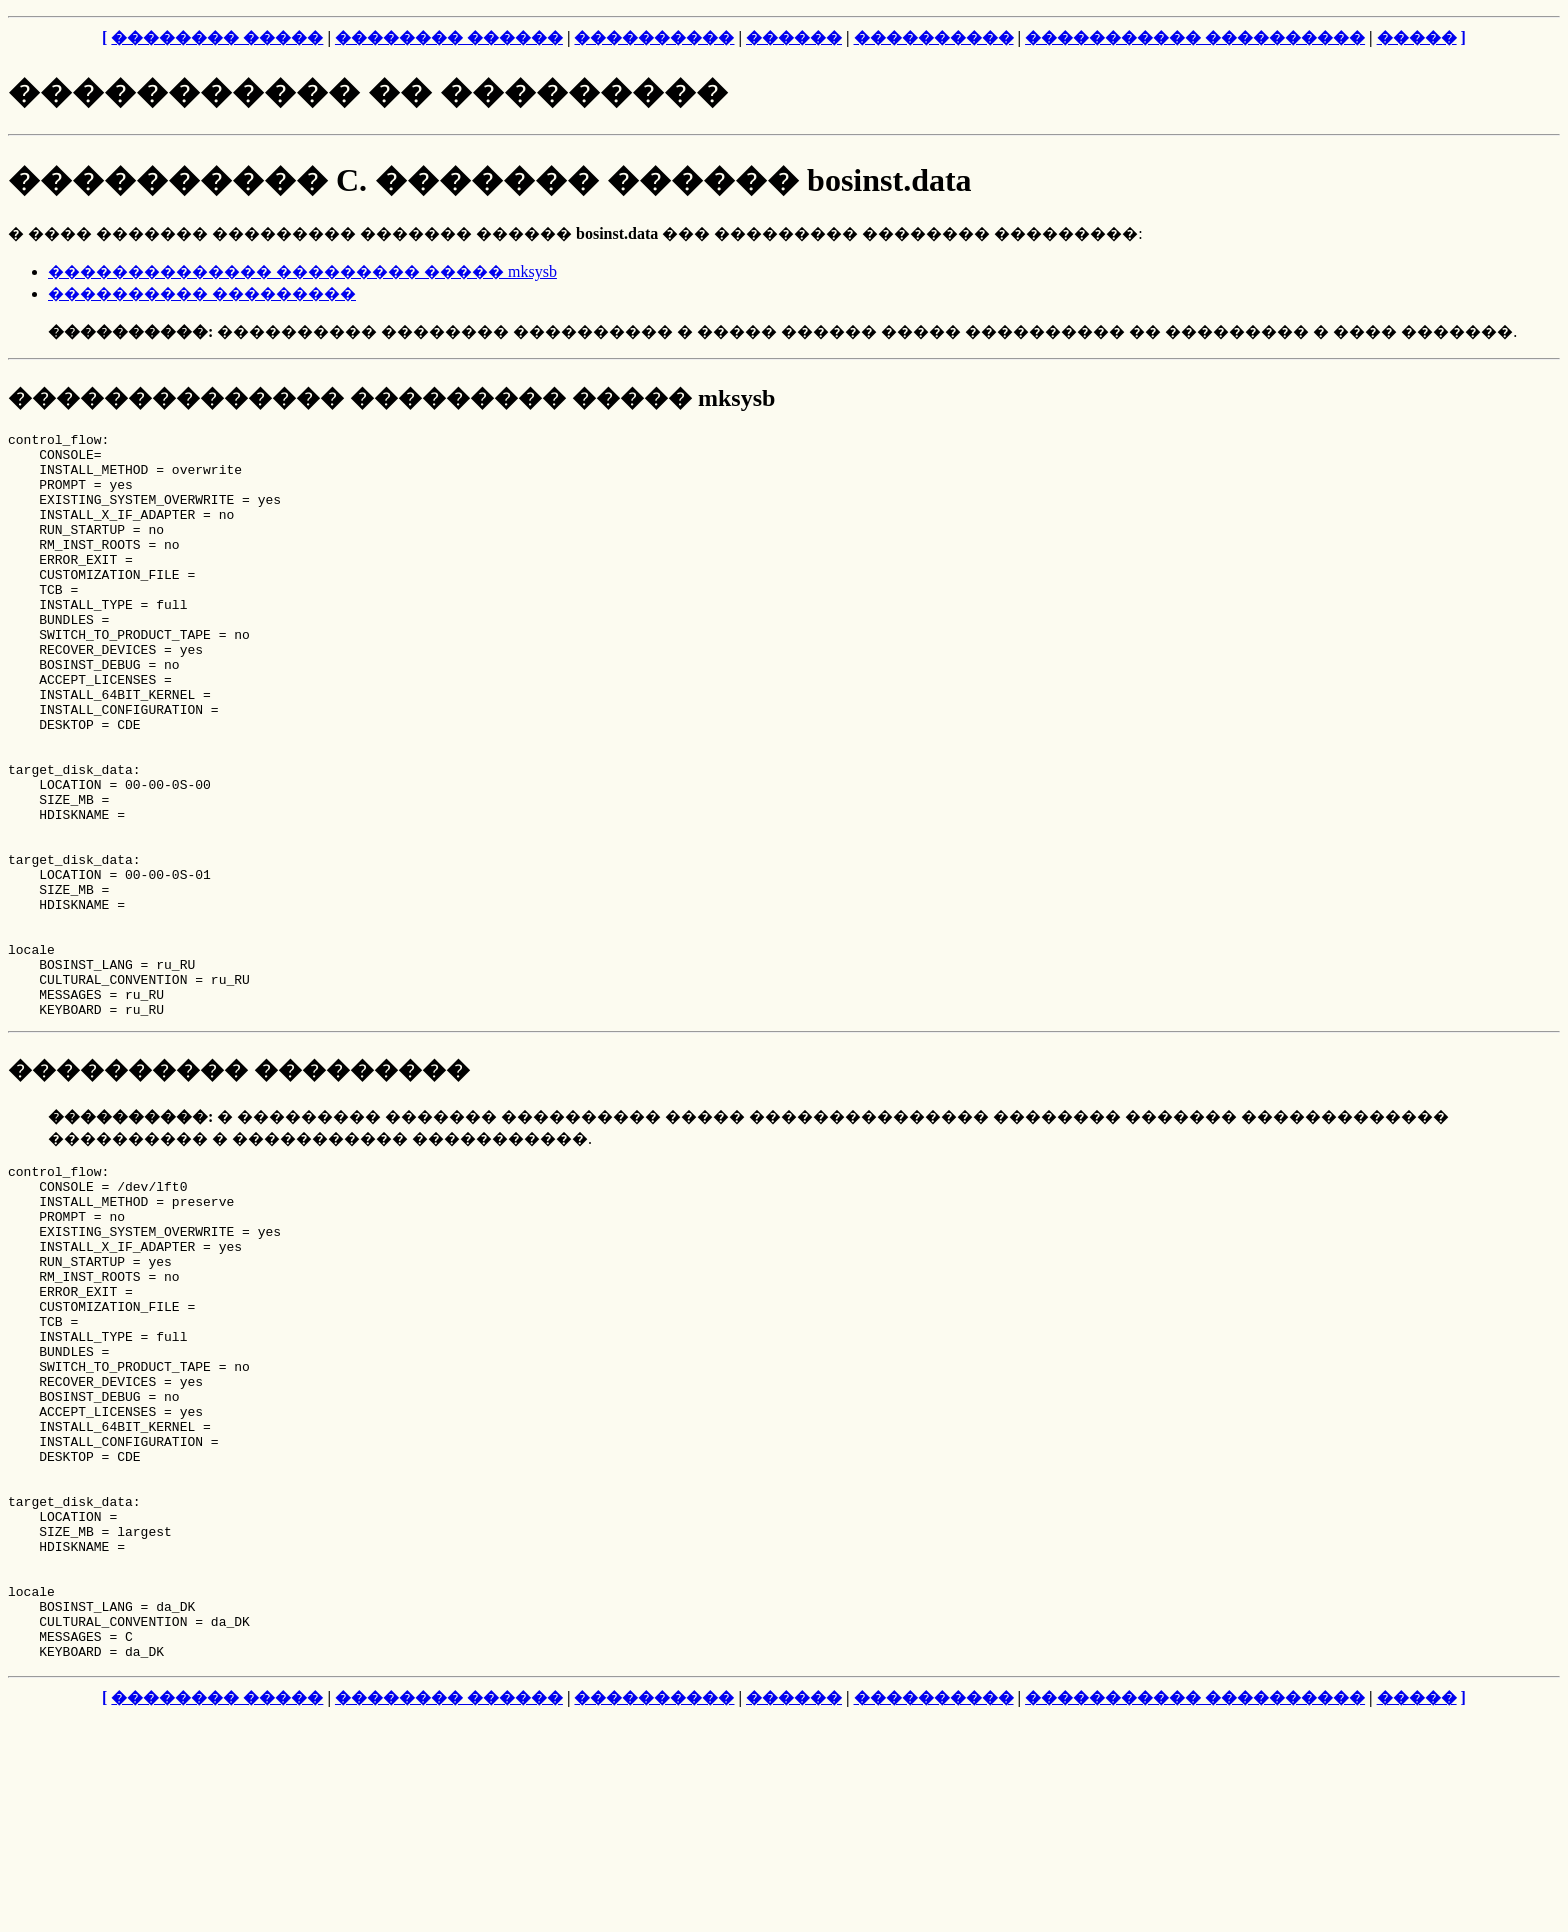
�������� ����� (217, 37)
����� (1417, 37)
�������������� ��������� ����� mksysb (302, 271)
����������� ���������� (1195, 37)
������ (794, 37)
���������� (654, 37)
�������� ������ (449, 37)
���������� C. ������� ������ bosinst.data (490, 180)
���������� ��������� (202, 293)
